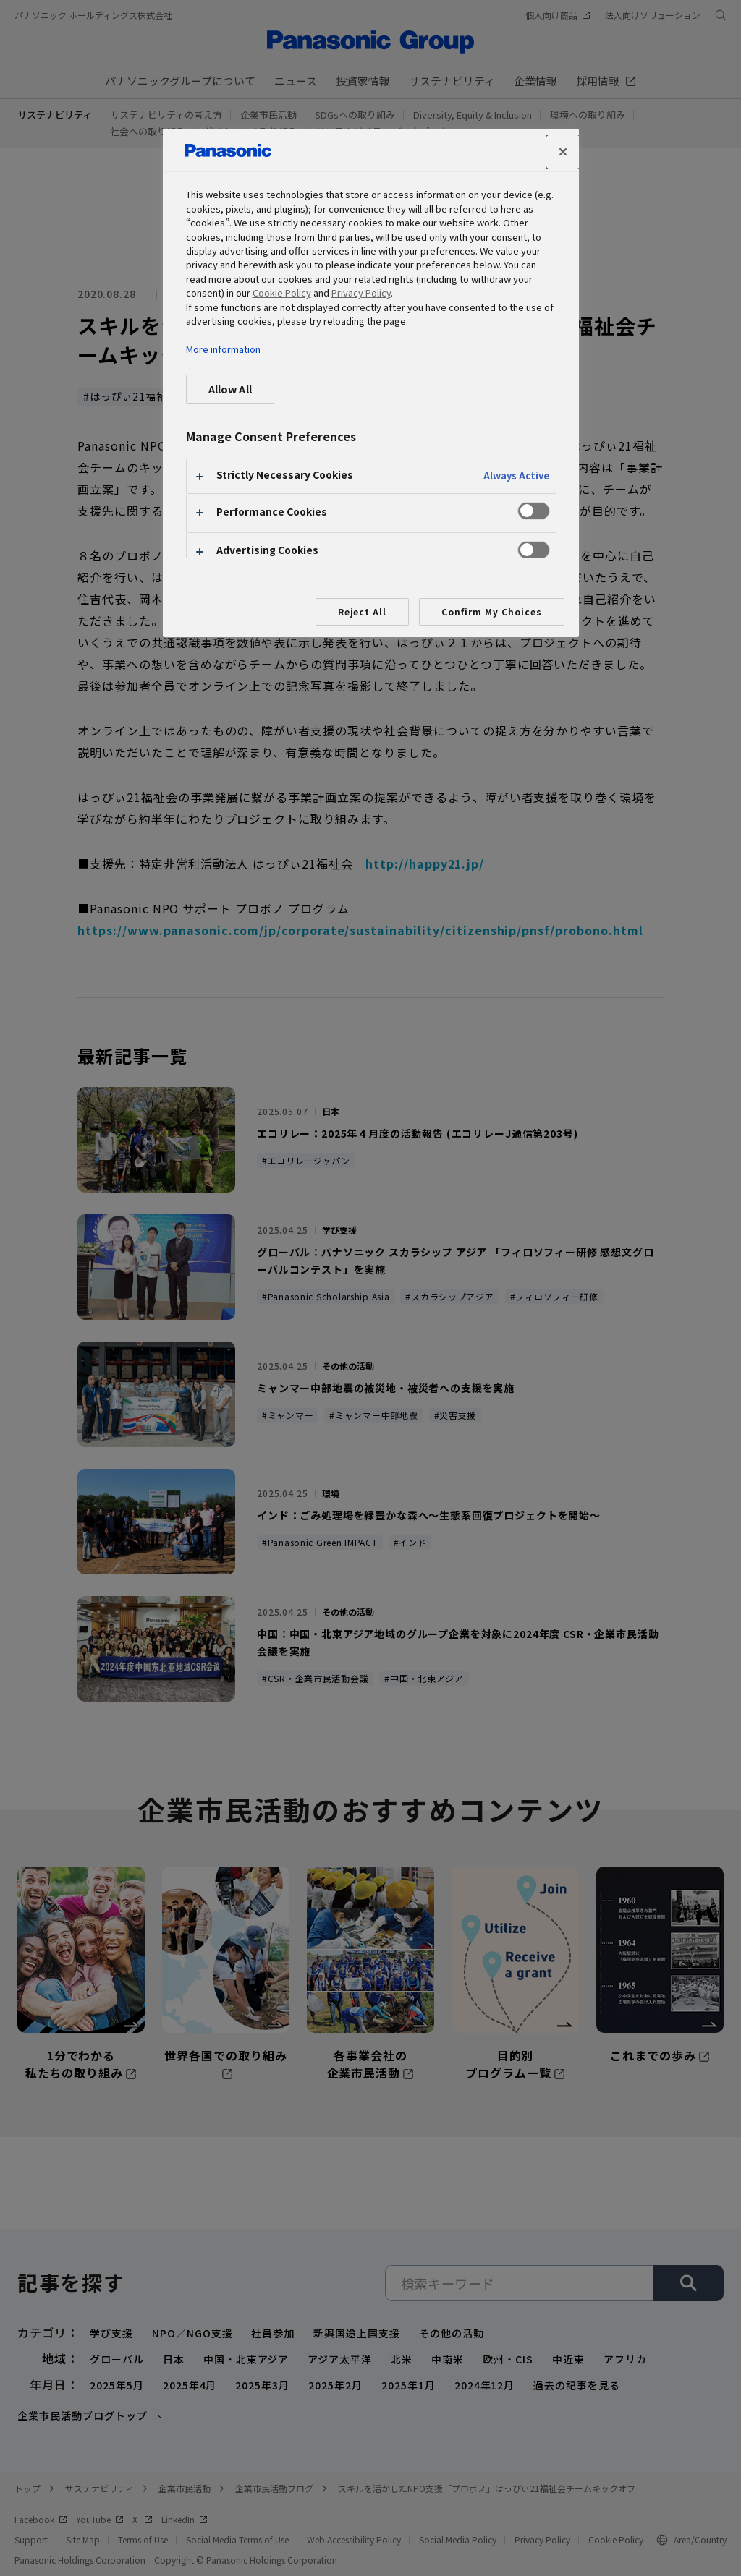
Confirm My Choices (491, 611)
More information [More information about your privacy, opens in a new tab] (223, 349)
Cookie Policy (282, 292)
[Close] (563, 152)
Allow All (230, 388)
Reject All (362, 611)
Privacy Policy (361, 292)
